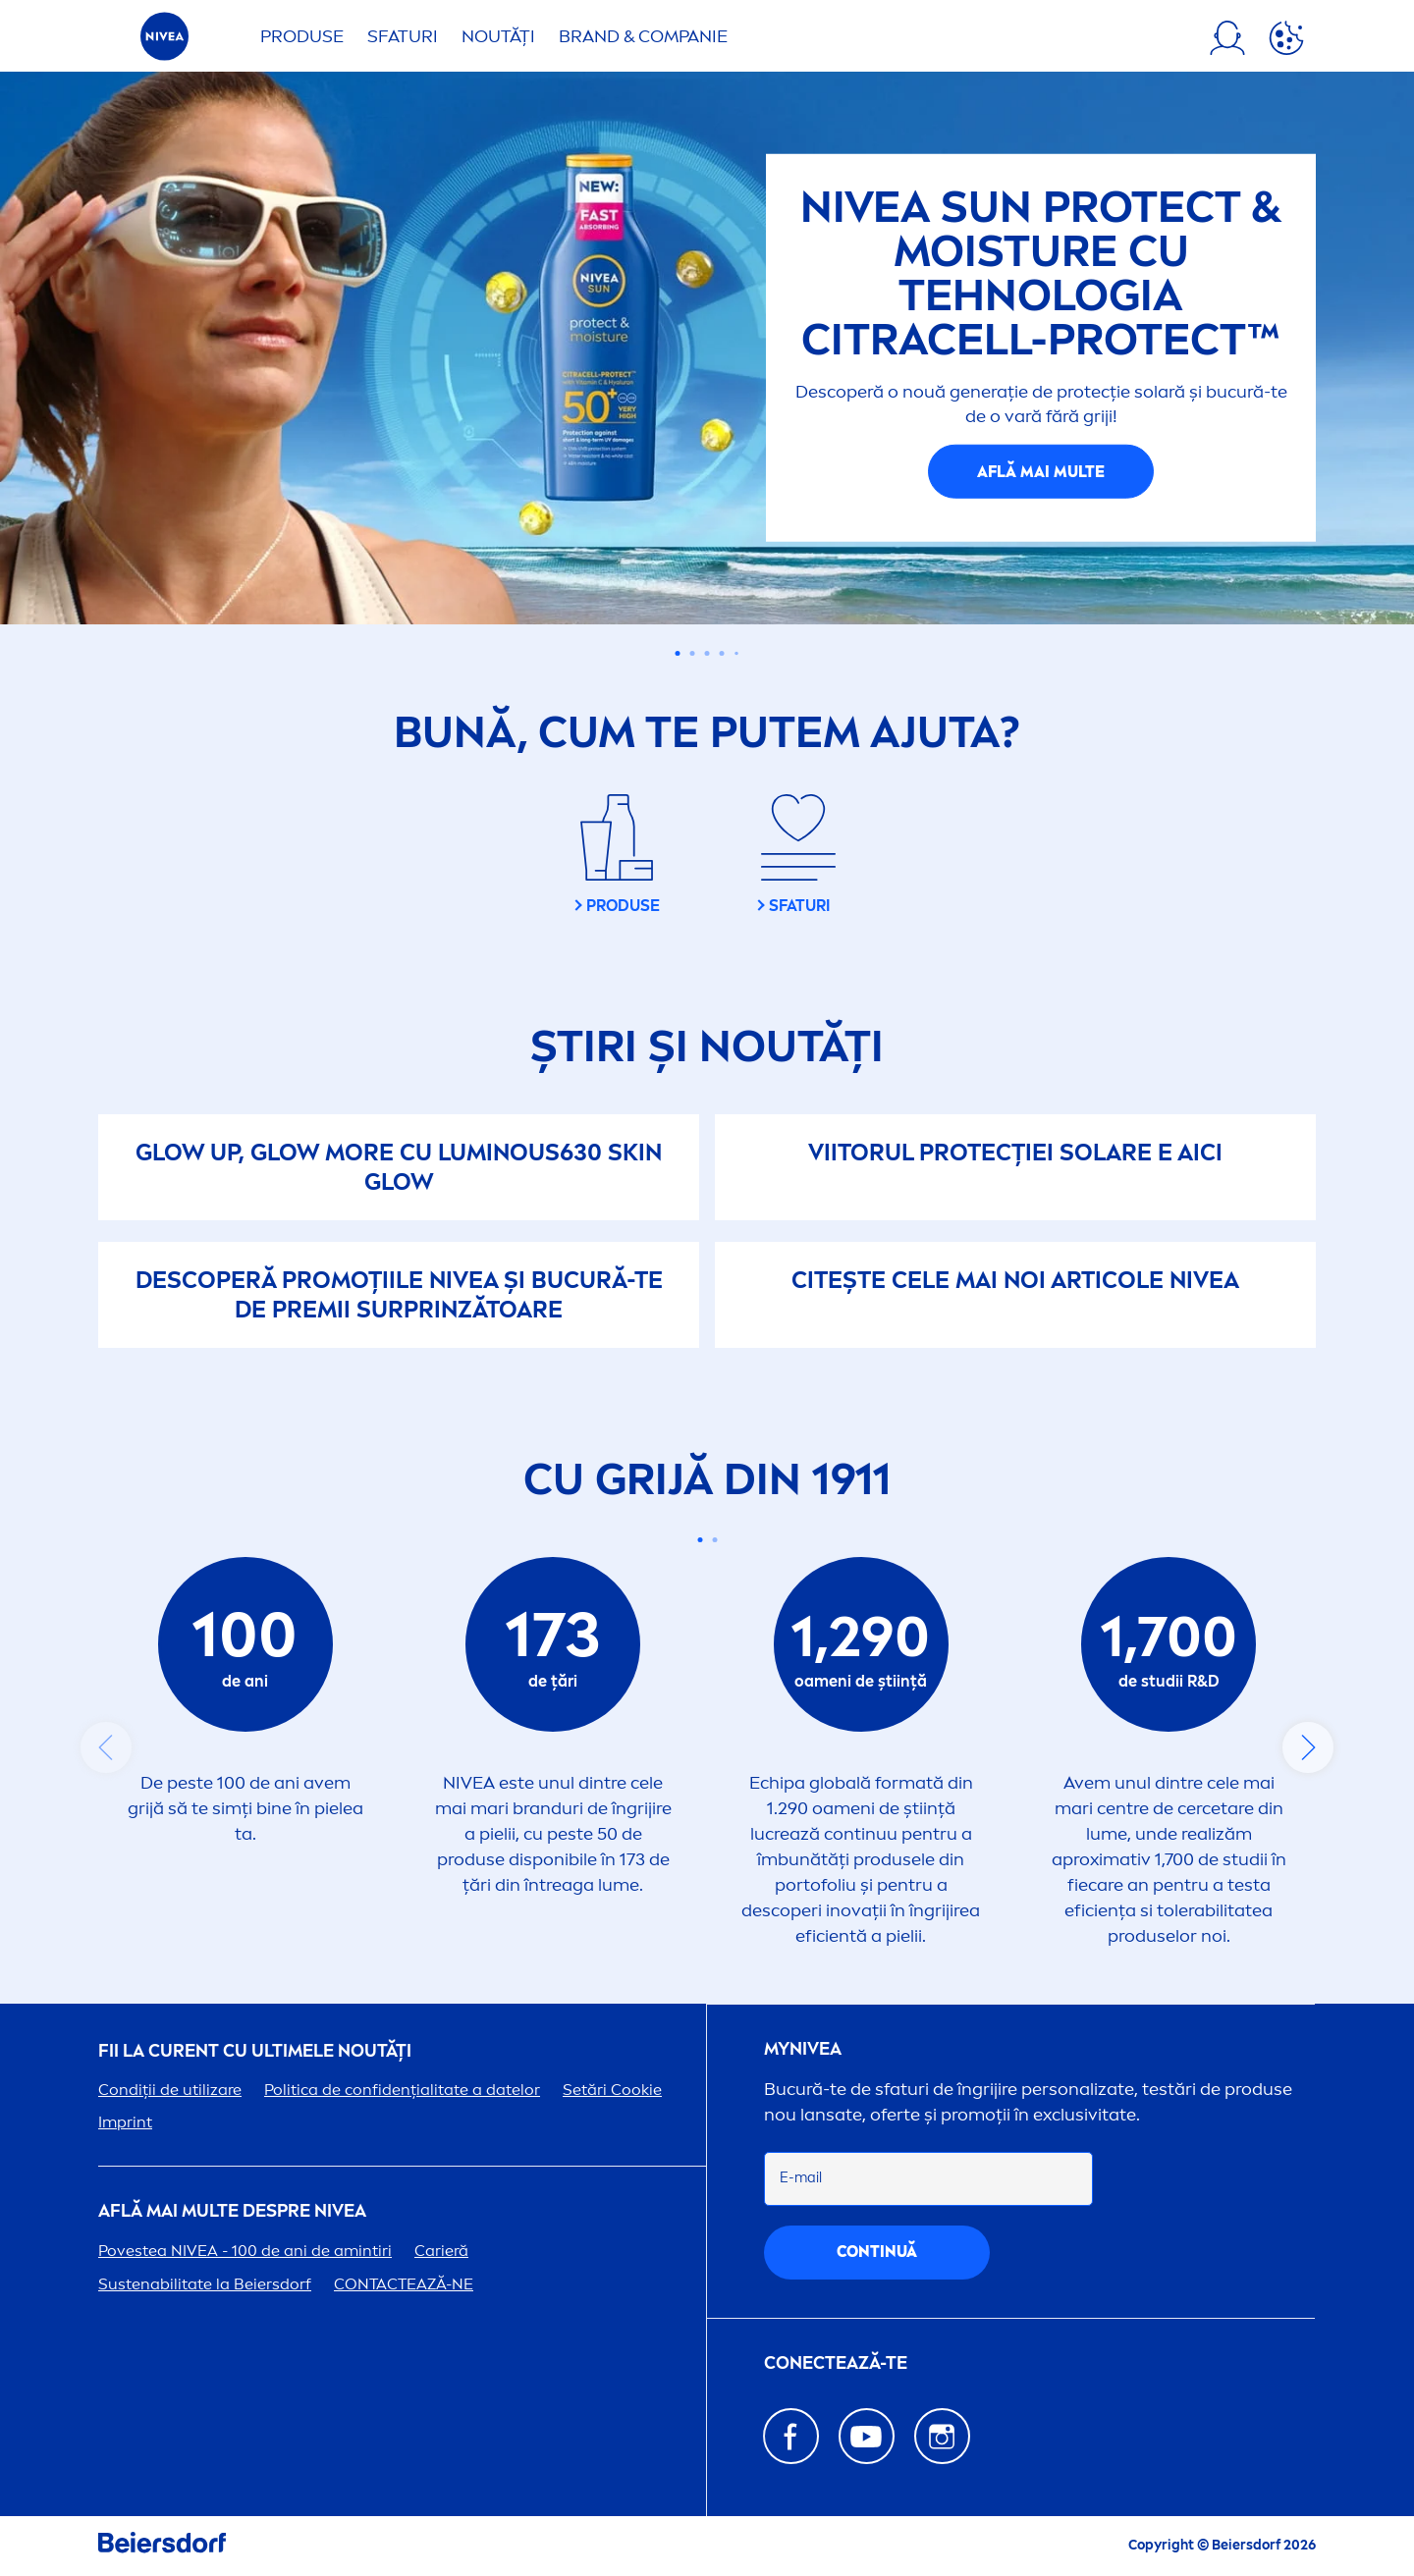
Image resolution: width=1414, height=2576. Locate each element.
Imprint (125, 2122)
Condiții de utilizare (170, 2089)
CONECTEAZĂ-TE (835, 2363)
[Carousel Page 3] (707, 653)
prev (106, 1747)
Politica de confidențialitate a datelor (402, 2089)
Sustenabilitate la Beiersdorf (204, 2284)
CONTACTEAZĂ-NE (403, 2284)
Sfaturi (402, 36)
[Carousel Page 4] (722, 653)
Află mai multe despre (232, 2211)
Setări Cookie (612, 2089)
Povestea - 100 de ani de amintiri (245, 2250)
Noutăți (498, 36)
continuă (877, 2251)
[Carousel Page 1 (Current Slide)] (678, 653)
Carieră (441, 2250)
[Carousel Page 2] (692, 653)
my (803, 2049)
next (1307, 1747)
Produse (302, 36)
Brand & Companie (643, 36)
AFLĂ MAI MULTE (1041, 470)
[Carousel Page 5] (736, 653)
